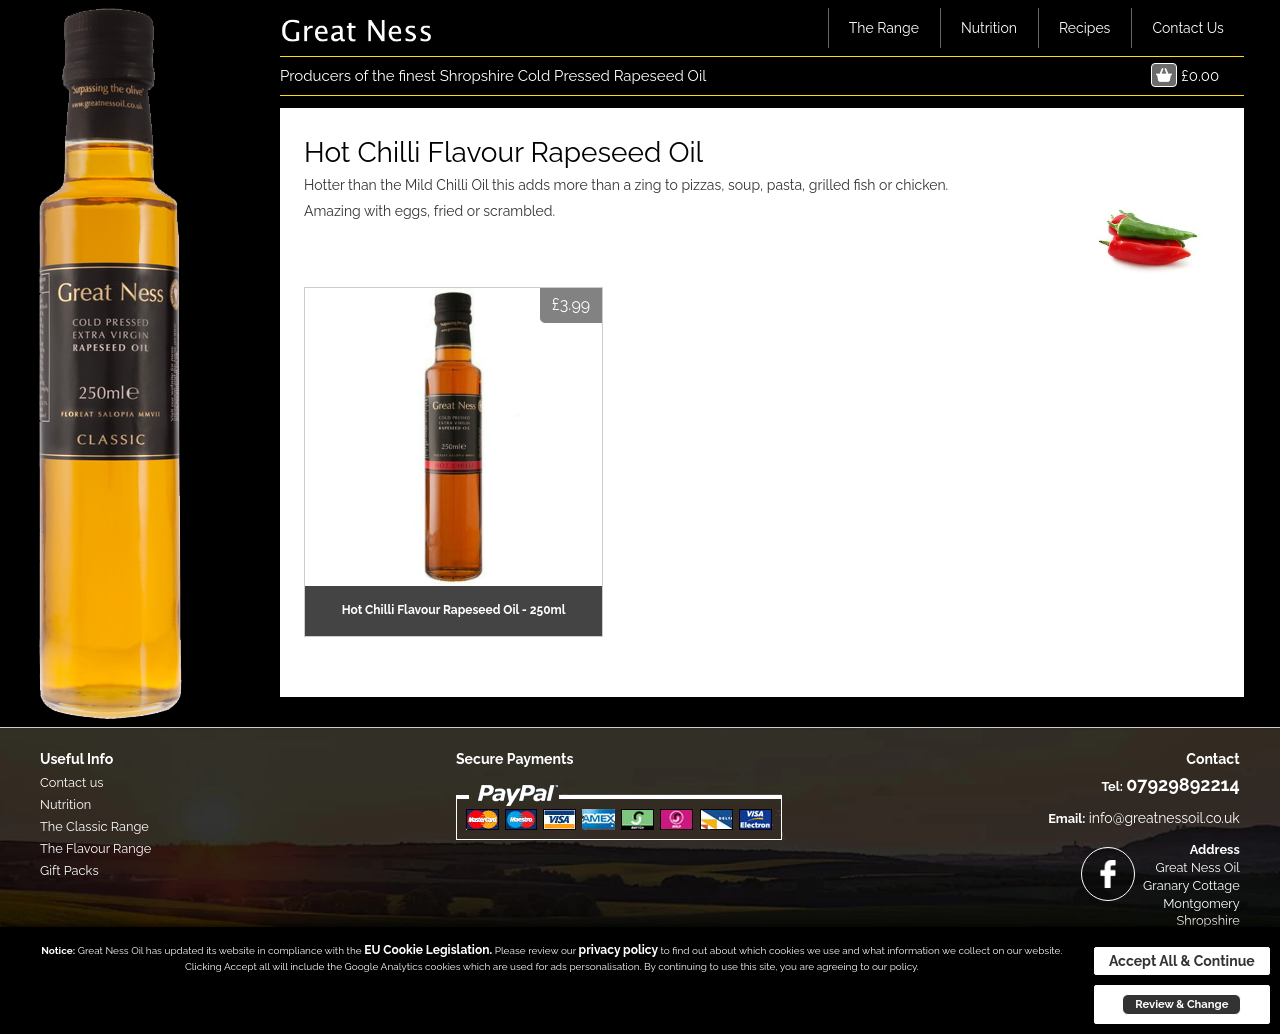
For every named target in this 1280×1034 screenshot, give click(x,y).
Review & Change (1181, 1004)
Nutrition (989, 28)
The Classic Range (94, 826)
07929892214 (1182, 784)
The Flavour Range (95, 848)
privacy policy (618, 950)
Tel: (1112, 786)
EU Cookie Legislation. (428, 950)
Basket (1164, 75)
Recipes (1085, 28)
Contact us (71, 782)
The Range (884, 28)
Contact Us (1187, 28)
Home (802, 28)
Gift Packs (69, 870)
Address (1215, 849)
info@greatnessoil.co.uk (1164, 818)
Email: (1066, 818)
